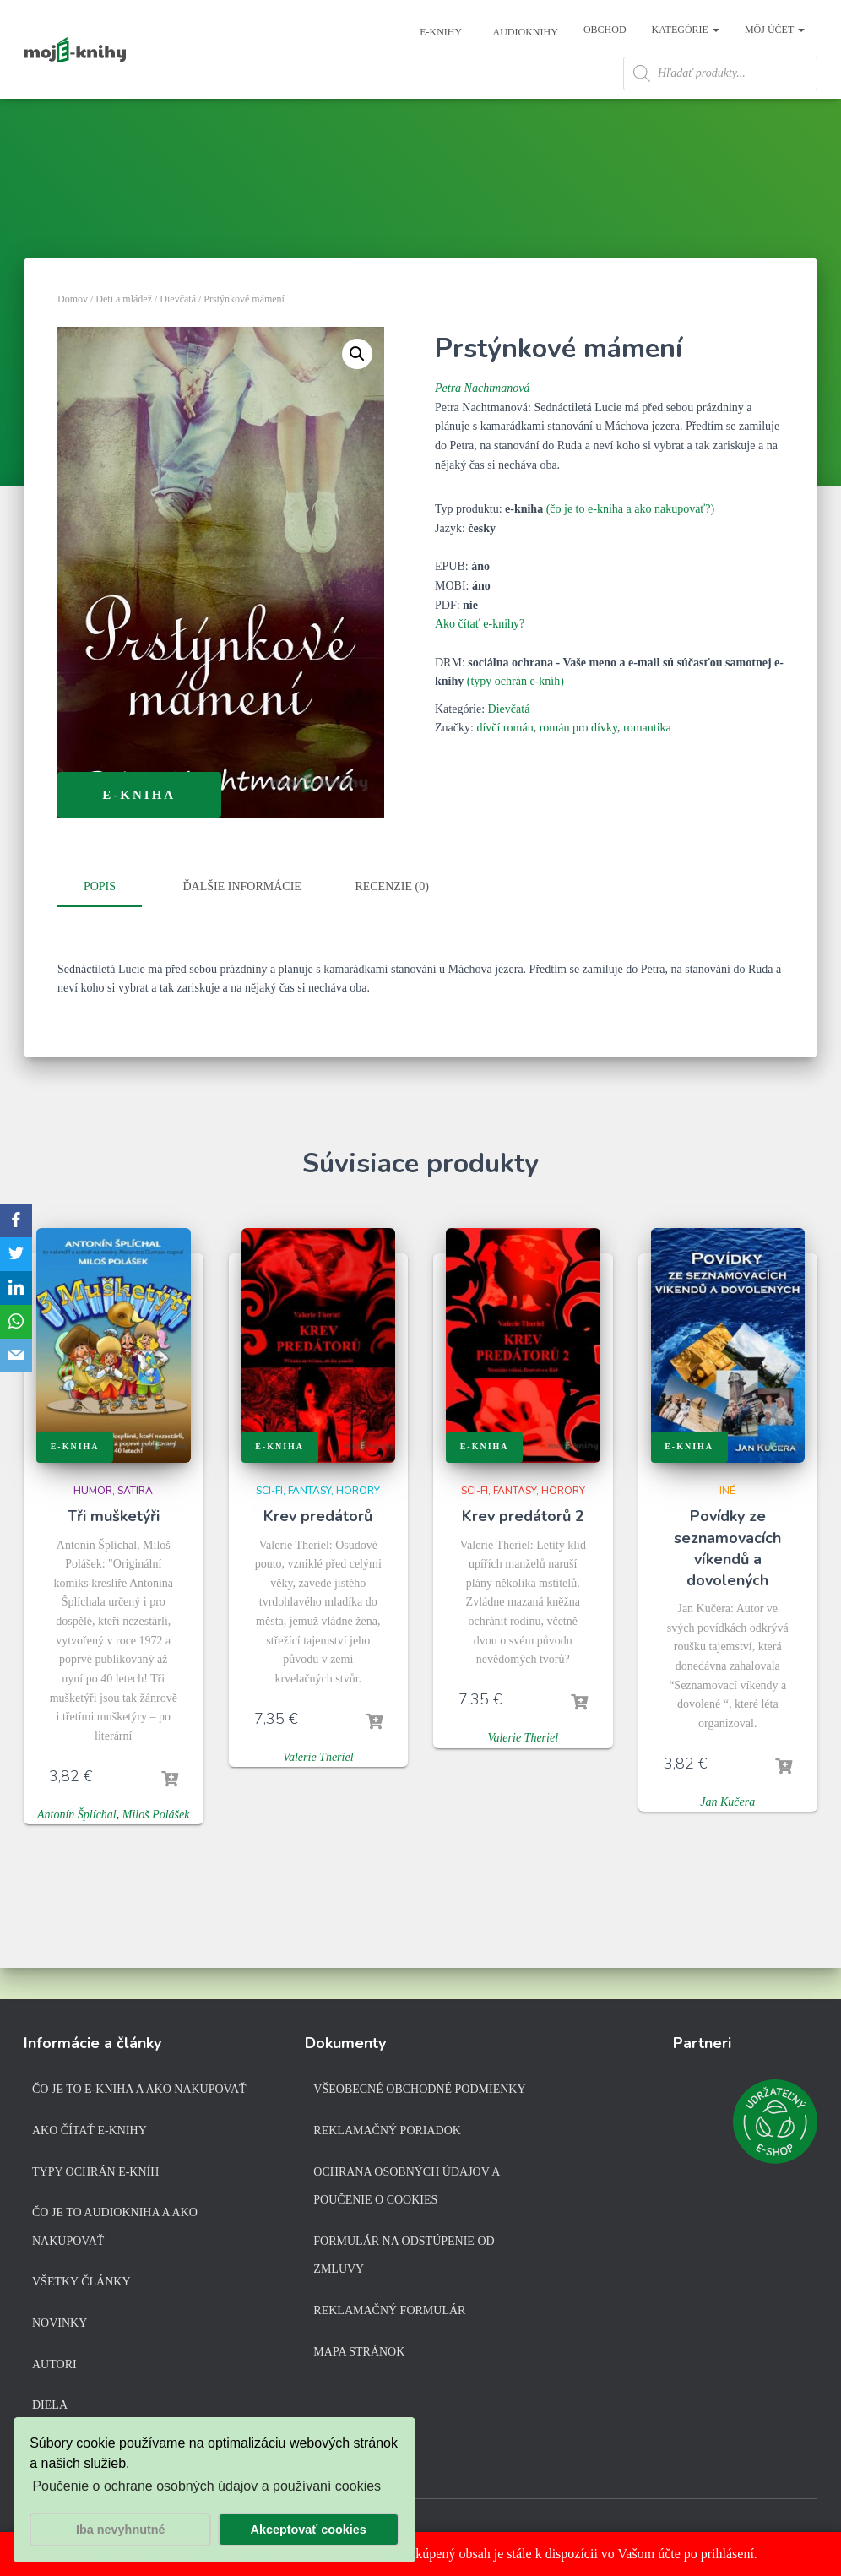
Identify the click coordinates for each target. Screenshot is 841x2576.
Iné (727, 1525)
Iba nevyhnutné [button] (120, 2529)
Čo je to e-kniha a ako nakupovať (139, 2093)
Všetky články (81, 2285)
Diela (50, 2408)
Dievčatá (178, 336)
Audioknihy (524, 32)
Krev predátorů (317, 1551)
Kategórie (685, 29)
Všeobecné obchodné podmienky (419, 2093)
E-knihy (439, 32)
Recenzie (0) (391, 923)
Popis (100, 923)
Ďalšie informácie (242, 923)
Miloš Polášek (156, 1849)
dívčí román (504, 764)
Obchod (605, 29)
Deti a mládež (123, 336)
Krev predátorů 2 (523, 1551)
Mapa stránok (358, 2355)
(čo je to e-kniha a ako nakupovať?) (630, 546)
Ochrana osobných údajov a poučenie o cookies (406, 2189)
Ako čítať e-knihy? (479, 661)
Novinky (59, 2326)
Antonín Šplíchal (77, 1849)
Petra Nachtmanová (482, 425)
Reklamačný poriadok (387, 2134)
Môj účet (775, 29)
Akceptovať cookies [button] (308, 2529)
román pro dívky (578, 764)
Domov (72, 336)
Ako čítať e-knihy (89, 2134)
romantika (647, 764)
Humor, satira (113, 1525)
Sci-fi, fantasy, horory (318, 1525)
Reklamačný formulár (389, 2313)
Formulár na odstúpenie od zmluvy (403, 2259)
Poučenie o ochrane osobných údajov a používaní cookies (206, 2486)
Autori (54, 2367)
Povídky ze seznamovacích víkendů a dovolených (727, 1583)
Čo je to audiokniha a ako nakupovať (115, 2230)
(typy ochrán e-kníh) (515, 718)
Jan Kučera (727, 1836)
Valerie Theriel (318, 1791)
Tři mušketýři (114, 1551)
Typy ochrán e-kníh (95, 2175)
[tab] (112, 924)
